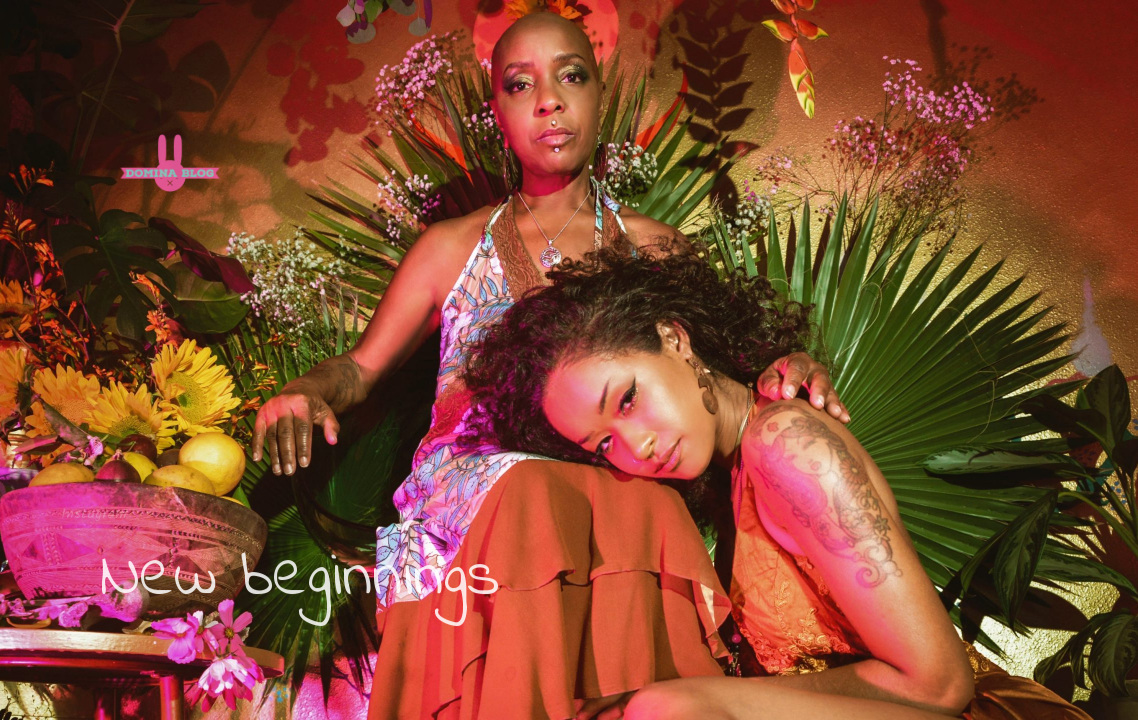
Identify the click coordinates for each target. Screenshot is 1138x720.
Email (162, 514)
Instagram (91, 514)
